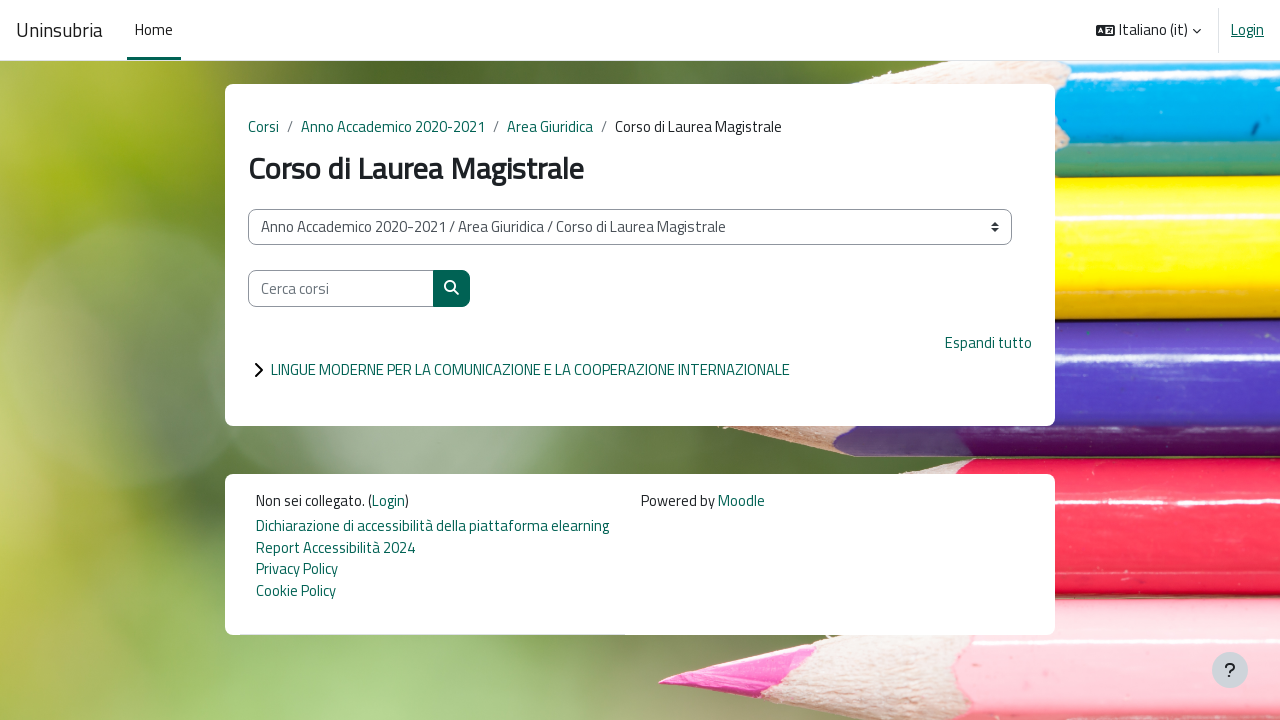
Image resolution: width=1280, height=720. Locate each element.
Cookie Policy (296, 594)
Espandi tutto (986, 343)
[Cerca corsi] (341, 289)
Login (1247, 30)
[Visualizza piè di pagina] (1230, 670)
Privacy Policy (297, 572)
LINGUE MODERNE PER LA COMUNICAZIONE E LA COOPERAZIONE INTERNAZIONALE (530, 370)
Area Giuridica (552, 126)
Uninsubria (59, 30)
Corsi (264, 126)
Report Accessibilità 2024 (337, 549)
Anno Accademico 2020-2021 (394, 126)
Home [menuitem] (154, 29)
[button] (1148, 30)
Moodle (747, 501)
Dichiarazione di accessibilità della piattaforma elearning (435, 527)
